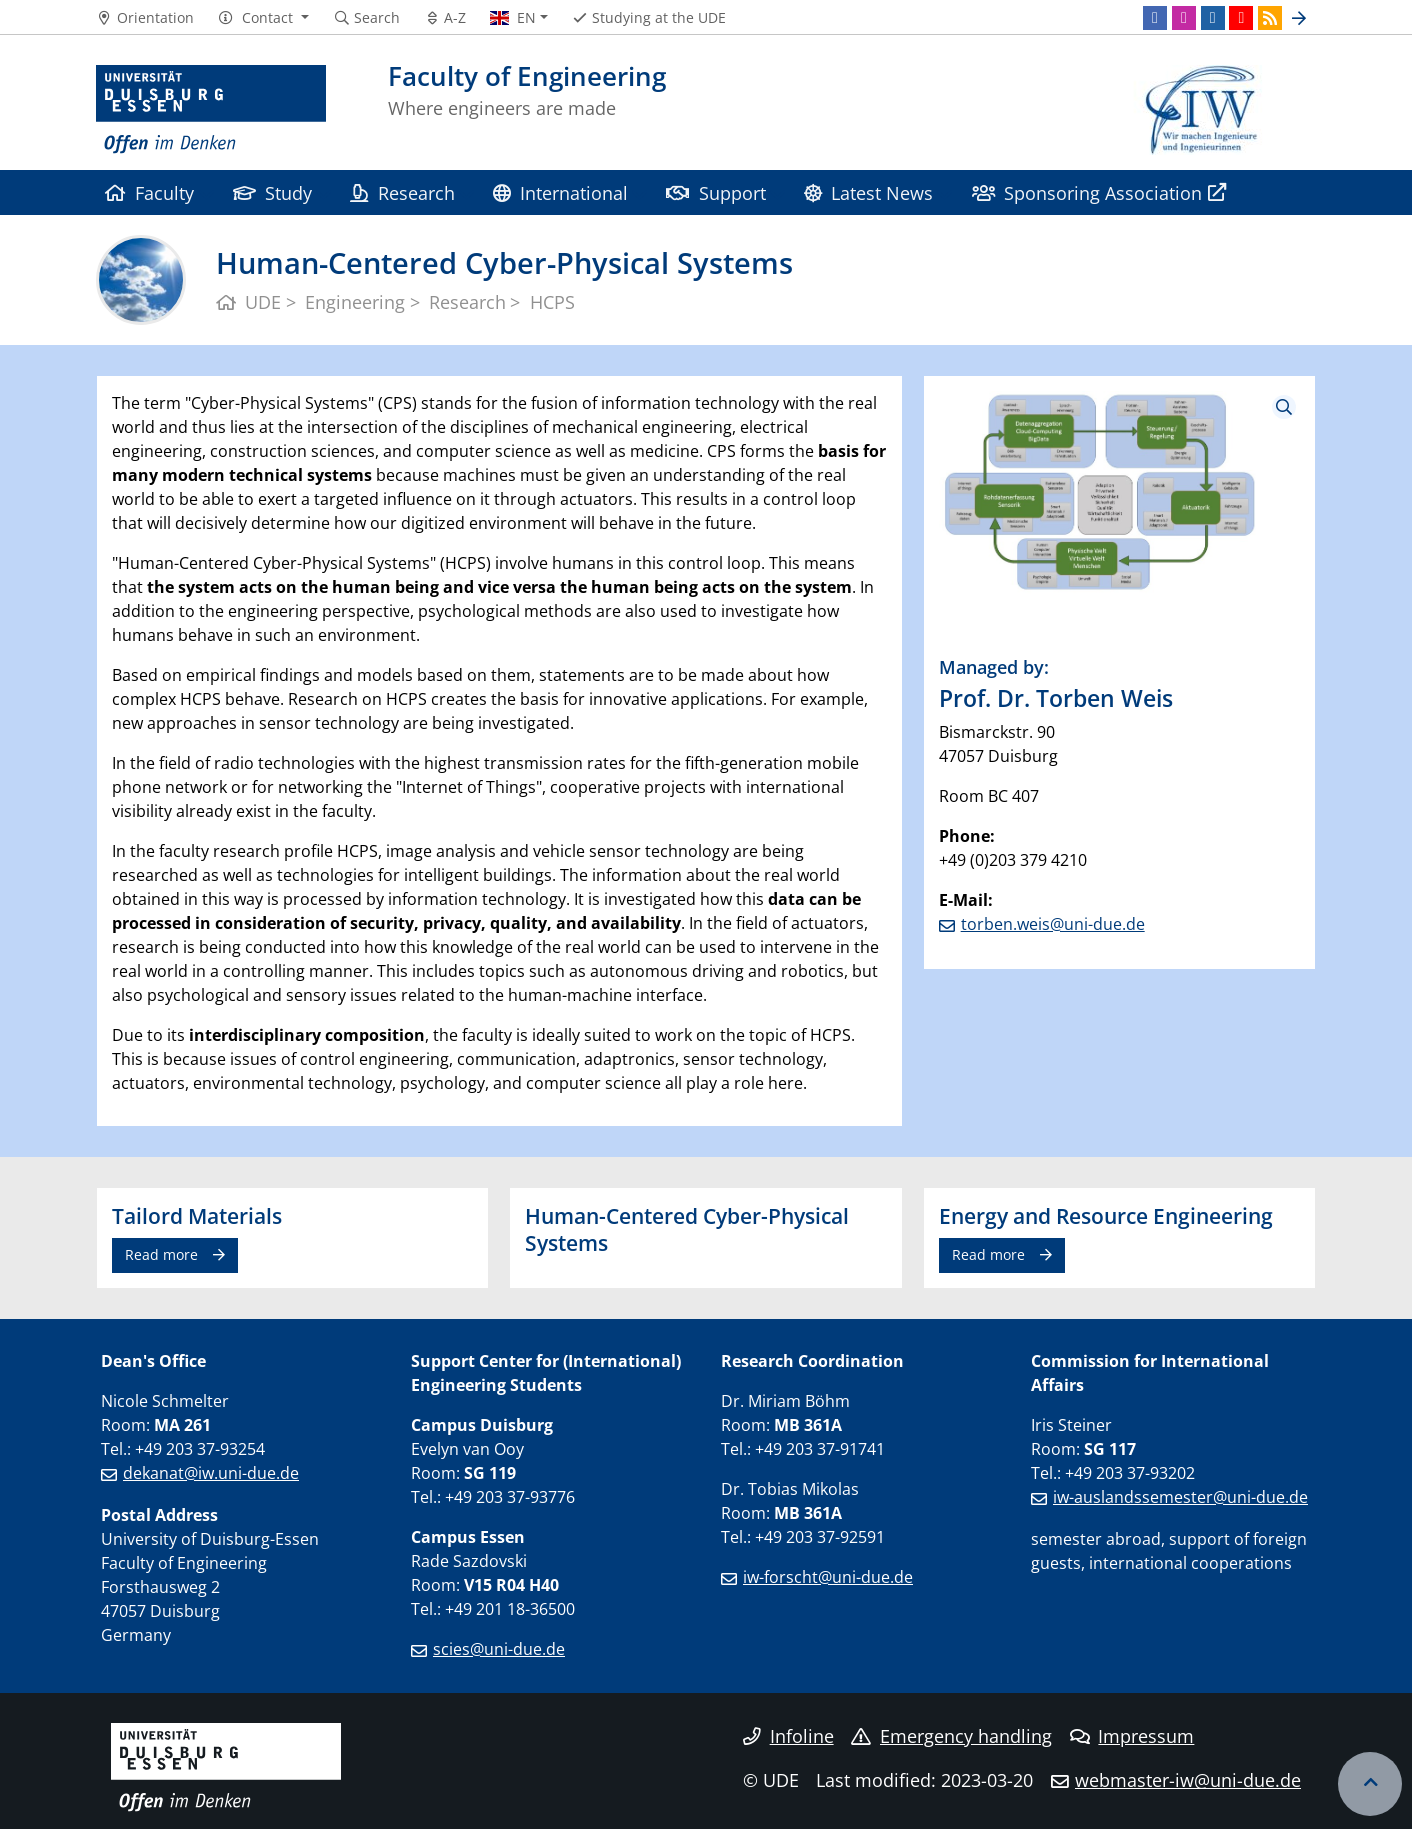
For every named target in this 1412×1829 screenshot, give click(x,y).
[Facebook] (1155, 18)
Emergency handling (951, 1736)
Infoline (788, 1736)
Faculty (149, 192)
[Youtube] (1241, 18)
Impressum (1132, 1736)
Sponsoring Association (1087, 192)
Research (402, 192)
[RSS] (1270, 18)
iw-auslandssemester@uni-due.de (1180, 1497)
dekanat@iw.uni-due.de (211, 1473)
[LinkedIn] (1213, 18)
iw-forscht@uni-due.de (828, 1577)
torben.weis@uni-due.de (1053, 924)
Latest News (868, 192)
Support (715, 192)
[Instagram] (1184, 18)
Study (272, 192)
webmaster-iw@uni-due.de (1188, 1780)
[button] (263, 18)
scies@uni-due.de (499, 1649)
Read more (161, 1254)
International (560, 192)
